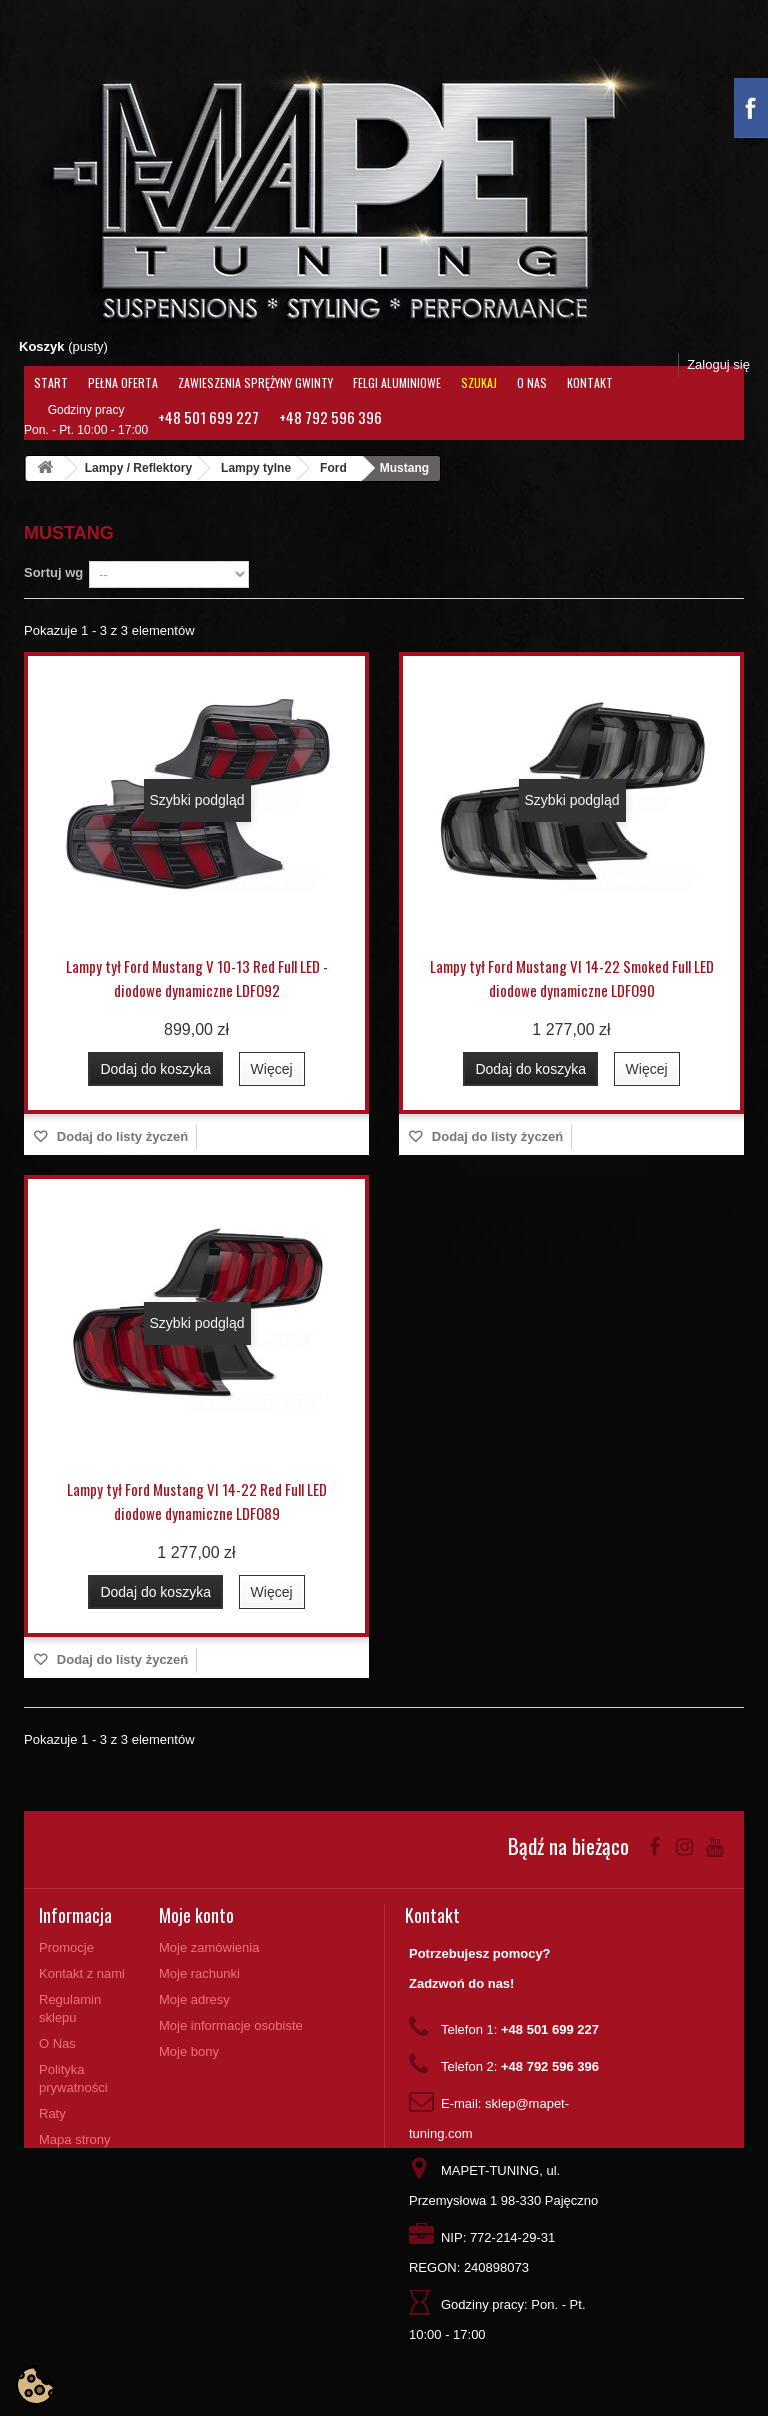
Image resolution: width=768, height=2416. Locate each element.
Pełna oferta (123, 382)
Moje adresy (194, 1999)
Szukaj (479, 382)
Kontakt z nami (82, 1973)
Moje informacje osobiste (231, 2025)
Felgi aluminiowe (397, 382)
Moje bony (189, 2051)
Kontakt (590, 382)
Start (51, 382)
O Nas (532, 382)
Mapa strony (75, 2139)
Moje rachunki (199, 1973)
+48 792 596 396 (330, 417)
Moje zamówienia (209, 1947)
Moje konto (196, 1915)
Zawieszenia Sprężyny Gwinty (255, 382)
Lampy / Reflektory (138, 468)
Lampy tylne (256, 468)
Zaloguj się (718, 364)
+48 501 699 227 (208, 417)
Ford (333, 468)
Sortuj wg (53, 572)
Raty (52, 2113)
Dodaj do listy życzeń (120, 1136)
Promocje (66, 1947)
